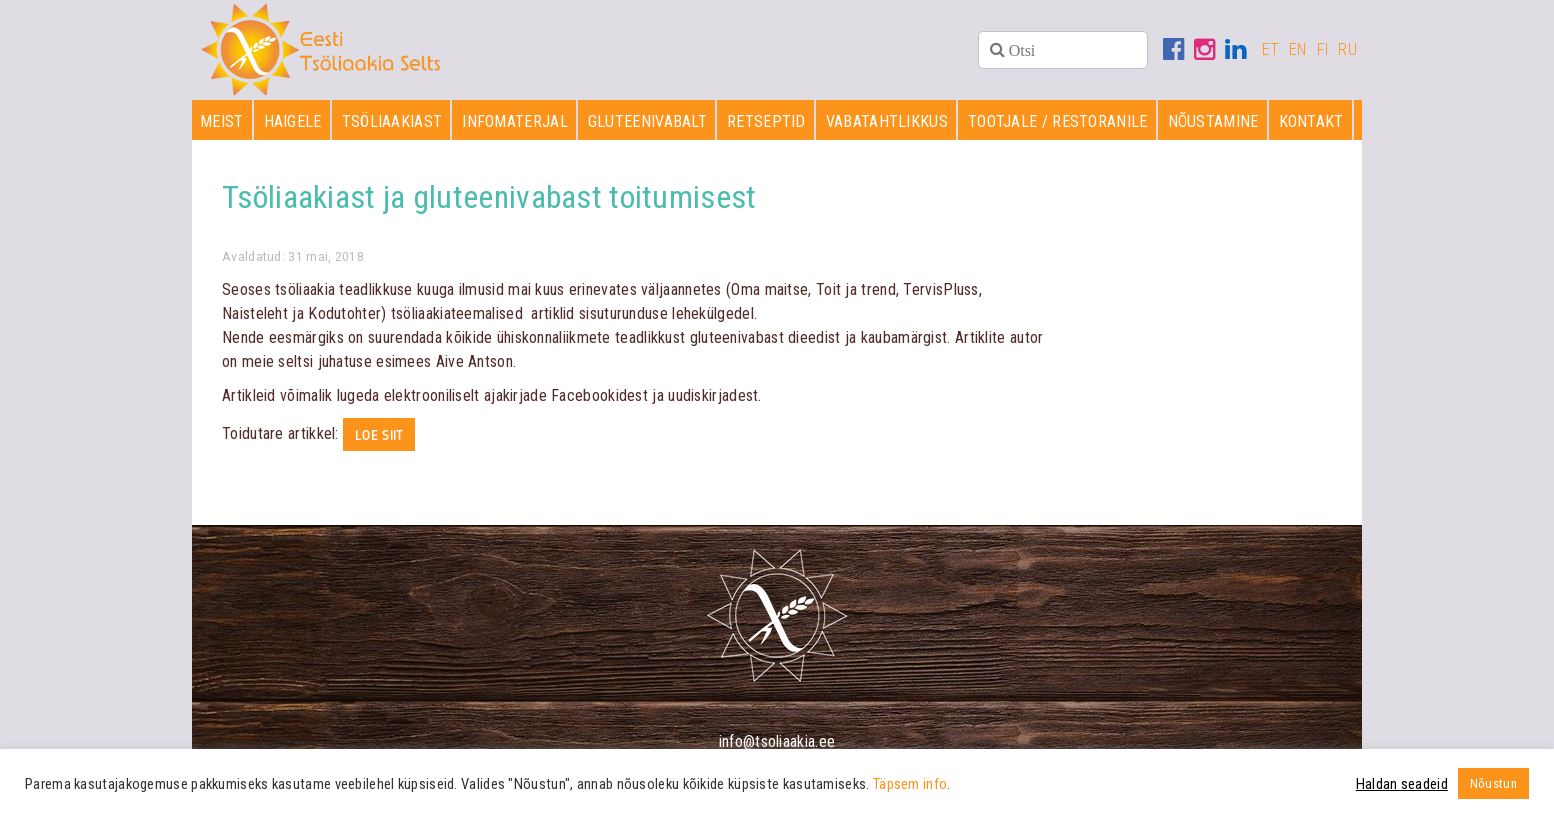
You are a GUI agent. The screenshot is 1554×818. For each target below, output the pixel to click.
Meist (222, 121)
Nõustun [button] (1493, 783)
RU (1347, 49)
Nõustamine (1213, 121)
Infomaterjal (515, 121)
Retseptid (766, 121)
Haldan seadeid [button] (1402, 784)
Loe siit (379, 436)
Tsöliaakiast (392, 121)
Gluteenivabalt (647, 121)
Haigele (293, 121)
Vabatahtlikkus (887, 121)
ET (1271, 49)
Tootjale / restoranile (1058, 121)
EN (1298, 49)
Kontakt (1311, 121)
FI (1323, 49)
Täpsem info (910, 784)
